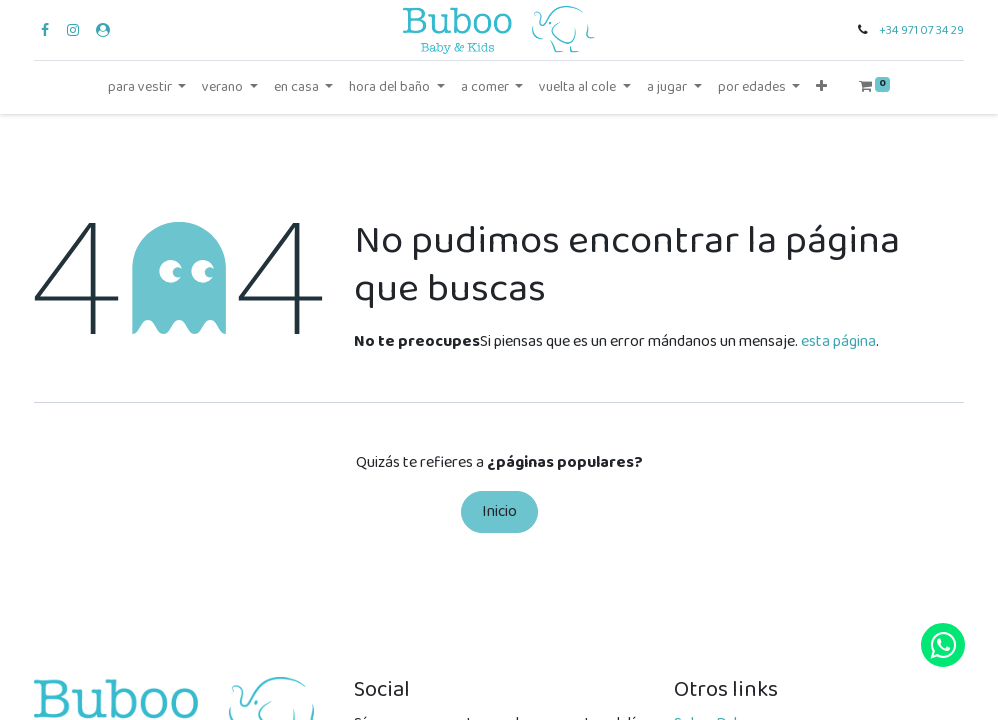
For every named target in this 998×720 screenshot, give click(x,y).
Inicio (499, 511)
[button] (821, 87)
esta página (838, 341)
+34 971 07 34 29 (921, 30)
